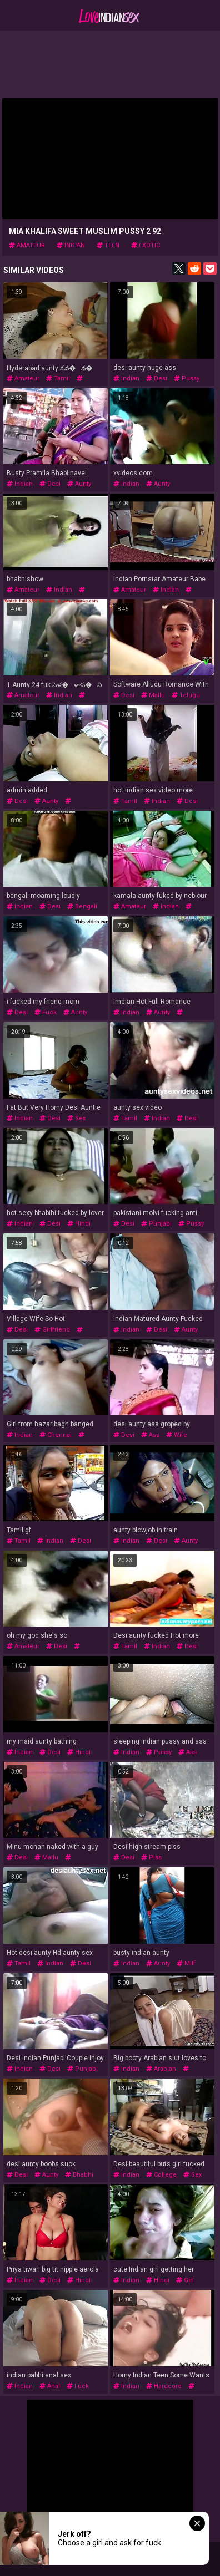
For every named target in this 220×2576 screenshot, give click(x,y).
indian (71, 245)
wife (176, 1435)
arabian (161, 2068)
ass (150, 1435)
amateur (27, 245)
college (161, 2174)
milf (186, 1963)
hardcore (164, 2386)
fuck (45, 1012)
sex (76, 1118)
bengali (82, 906)
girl (185, 2280)
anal (49, 2386)
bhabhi (79, 2174)
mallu (153, 695)
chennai (55, 1435)
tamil (58, 378)
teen (108, 245)
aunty (79, 483)
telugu (186, 695)
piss (151, 1857)
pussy (186, 378)
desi (156, 378)
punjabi (156, 1223)
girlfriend (52, 1329)
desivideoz (39, 1861)
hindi (79, 1223)
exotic (145, 245)
